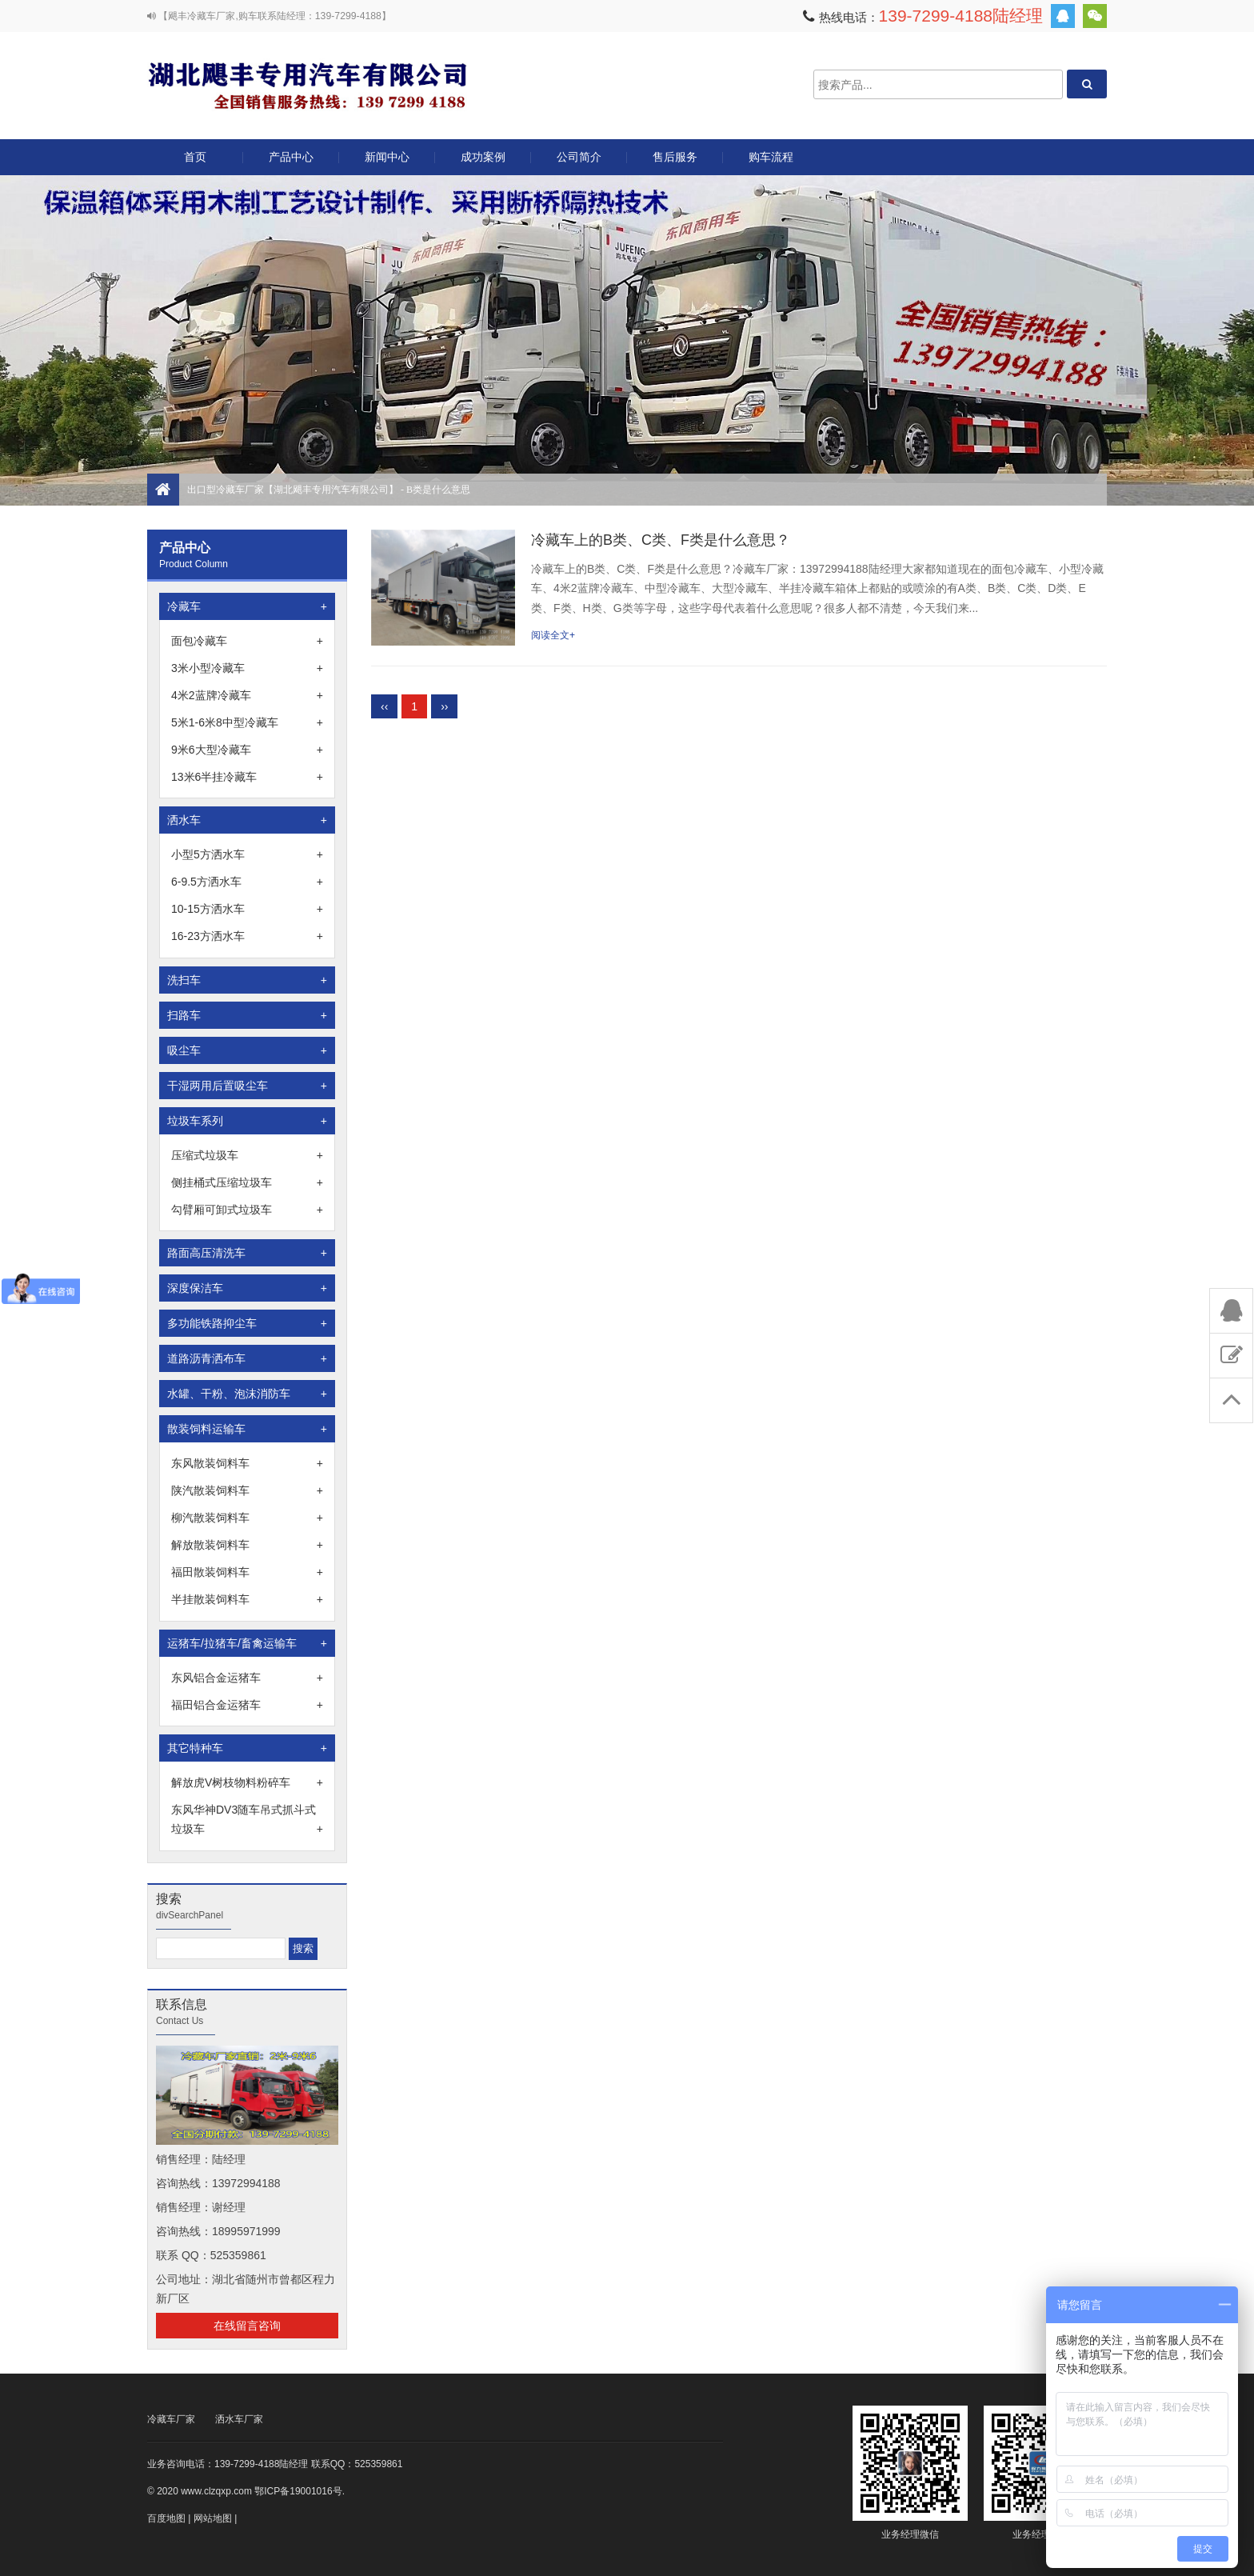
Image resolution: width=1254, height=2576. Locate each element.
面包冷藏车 (247, 640)
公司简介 (579, 156)
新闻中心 (387, 156)
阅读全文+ (553, 635)
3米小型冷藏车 (247, 668)
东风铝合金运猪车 (247, 1677)
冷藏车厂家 (171, 2419)
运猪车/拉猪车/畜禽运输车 (247, 1643)
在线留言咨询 (247, 2325)
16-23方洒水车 (247, 936)
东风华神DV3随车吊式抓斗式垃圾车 (247, 1820)
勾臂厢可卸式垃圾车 (247, 1209)
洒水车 (247, 820)
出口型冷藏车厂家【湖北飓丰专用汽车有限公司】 (307, 84)
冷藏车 (247, 606)
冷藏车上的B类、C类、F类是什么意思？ (660, 540)
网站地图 (213, 2518)
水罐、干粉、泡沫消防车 (247, 1393)
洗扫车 (247, 980)
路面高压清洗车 (247, 1252)
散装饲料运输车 (247, 1428)
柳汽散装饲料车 (247, 1517)
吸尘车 (247, 1050)
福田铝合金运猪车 (247, 1704)
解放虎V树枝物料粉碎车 (247, 1782)
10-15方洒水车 (247, 908)
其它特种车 (247, 1748)
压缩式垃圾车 (247, 1155)
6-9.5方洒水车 (247, 881)
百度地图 (166, 2518)
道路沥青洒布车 (247, 1358)
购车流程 (771, 156)
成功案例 (483, 156)
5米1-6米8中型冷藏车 (247, 722)
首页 (195, 156)
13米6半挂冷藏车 (247, 776)
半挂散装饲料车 (247, 1599)
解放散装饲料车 (247, 1544)
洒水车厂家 (239, 2419)
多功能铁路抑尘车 (247, 1323)
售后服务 (675, 156)
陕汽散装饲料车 (247, 1490)
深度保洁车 (247, 1288)
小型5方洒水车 (247, 854)
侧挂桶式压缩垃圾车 (247, 1182)
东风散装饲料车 (247, 1463)
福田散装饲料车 (247, 1572)
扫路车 (247, 1015)
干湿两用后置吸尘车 (247, 1085)
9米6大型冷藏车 (247, 749)
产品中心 (291, 162)
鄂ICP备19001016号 (297, 2491)
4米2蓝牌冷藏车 (247, 695)
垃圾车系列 (247, 1120)
